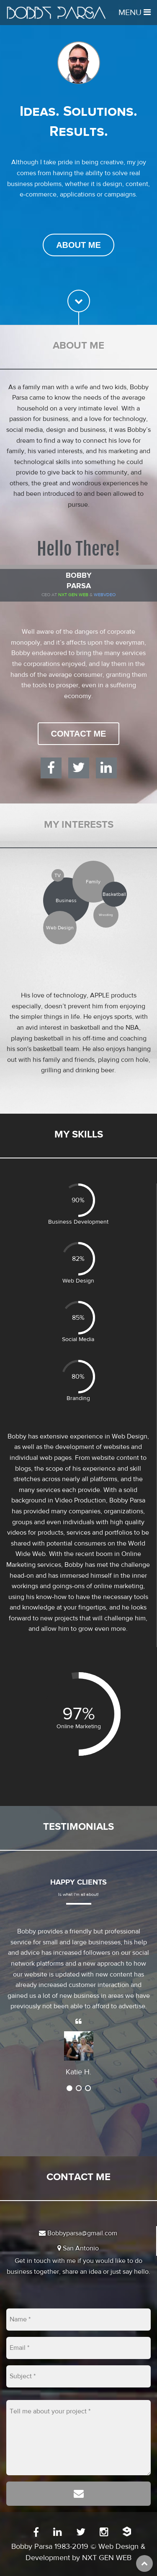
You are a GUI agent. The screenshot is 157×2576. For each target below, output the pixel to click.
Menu (134, 12)
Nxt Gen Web (73, 595)
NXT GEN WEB (106, 2558)
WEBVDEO (105, 595)
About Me (78, 245)
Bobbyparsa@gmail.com (78, 2233)
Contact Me (78, 733)
